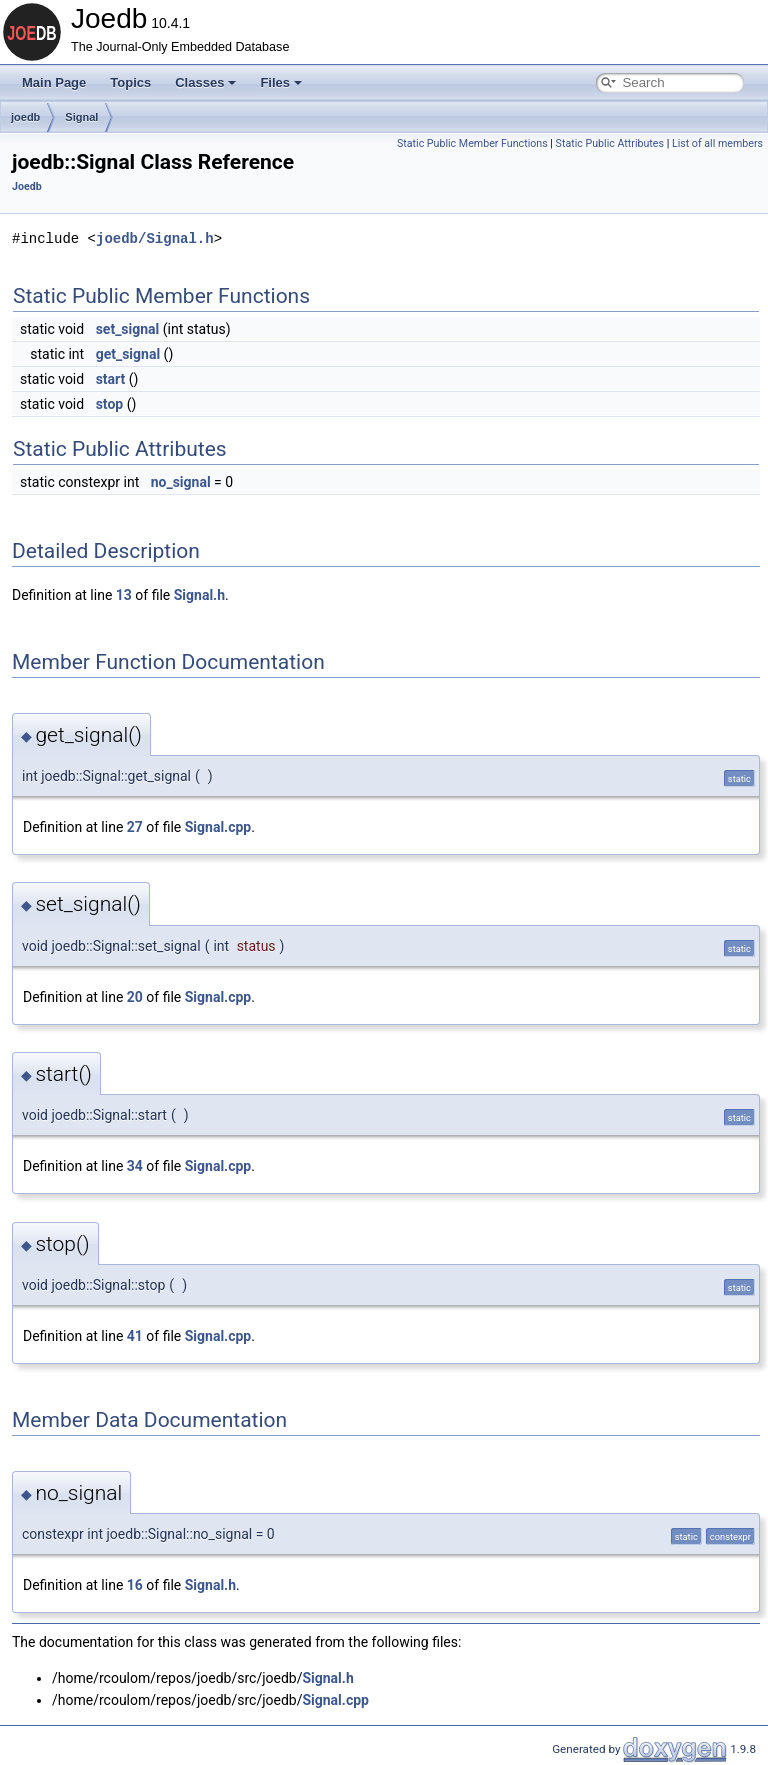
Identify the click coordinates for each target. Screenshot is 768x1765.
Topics (130, 82)
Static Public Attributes (610, 143)
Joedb (27, 186)
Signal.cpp (218, 827)
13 (124, 595)
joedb (25, 117)
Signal (81, 117)
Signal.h (199, 595)
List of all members (717, 143)
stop (110, 404)
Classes (205, 82)
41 (135, 1336)
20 (135, 997)
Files (281, 82)
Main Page (54, 82)
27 (135, 827)
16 (135, 1585)
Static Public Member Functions (472, 143)
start (111, 379)
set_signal (128, 329)
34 (135, 1166)
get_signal (128, 354)
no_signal (181, 482)
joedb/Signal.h (155, 238)
